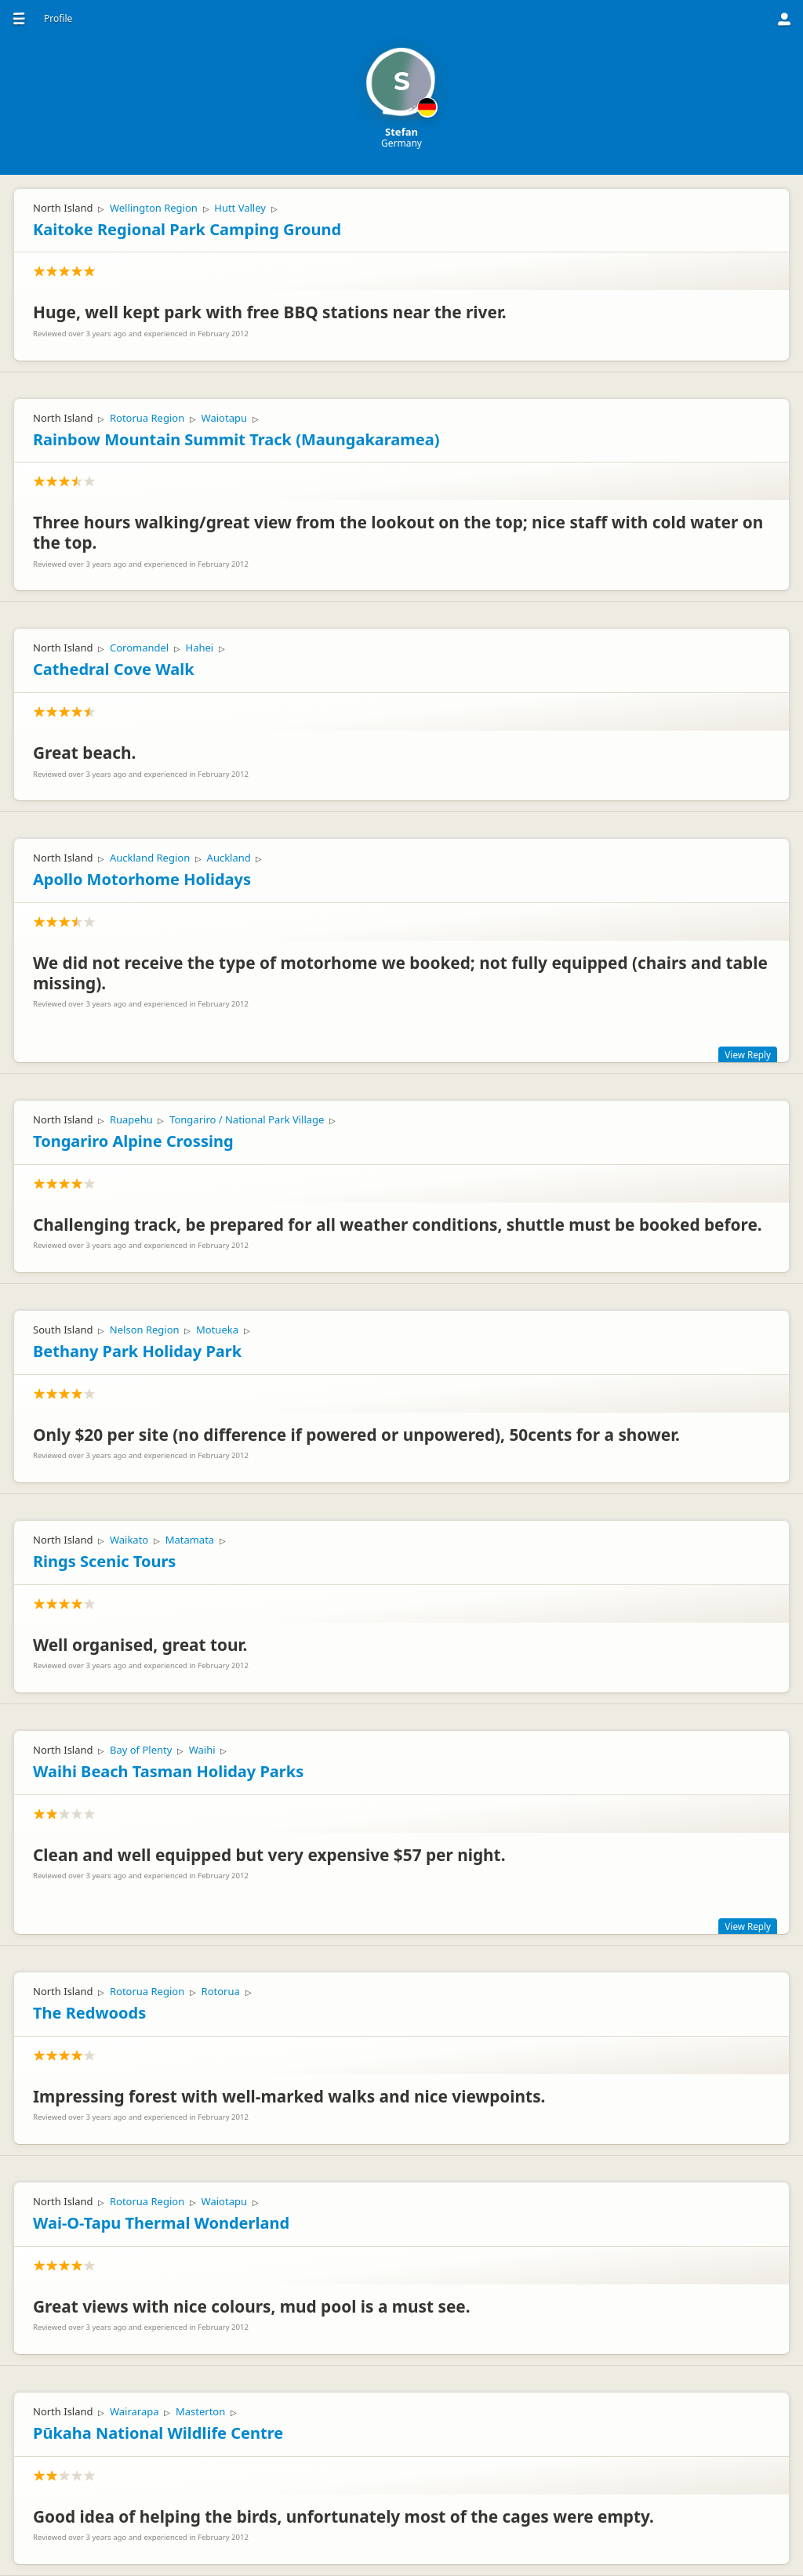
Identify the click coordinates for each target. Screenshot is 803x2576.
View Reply (748, 1054)
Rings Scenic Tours (104, 1561)
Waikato (129, 1540)
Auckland (229, 858)
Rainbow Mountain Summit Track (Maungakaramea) (236, 439)
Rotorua (221, 1991)
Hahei (200, 647)
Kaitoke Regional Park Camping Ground (187, 229)
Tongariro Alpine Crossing (133, 1141)
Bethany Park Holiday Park (137, 1351)
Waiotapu (224, 418)
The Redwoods (89, 2012)
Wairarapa (134, 2411)
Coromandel (139, 647)
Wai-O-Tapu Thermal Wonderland (161, 2222)
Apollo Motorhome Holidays (142, 879)
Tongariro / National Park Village (246, 1119)
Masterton (200, 2411)
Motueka (217, 1329)
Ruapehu (131, 1119)
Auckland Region (150, 858)
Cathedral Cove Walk (113, 669)
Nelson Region (145, 1329)
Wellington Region (154, 208)
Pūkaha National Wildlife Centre (158, 2433)
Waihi (202, 1750)
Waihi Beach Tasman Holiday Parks (168, 1771)
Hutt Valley (240, 208)
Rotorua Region (147, 418)
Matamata (190, 1540)
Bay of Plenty (141, 1750)
